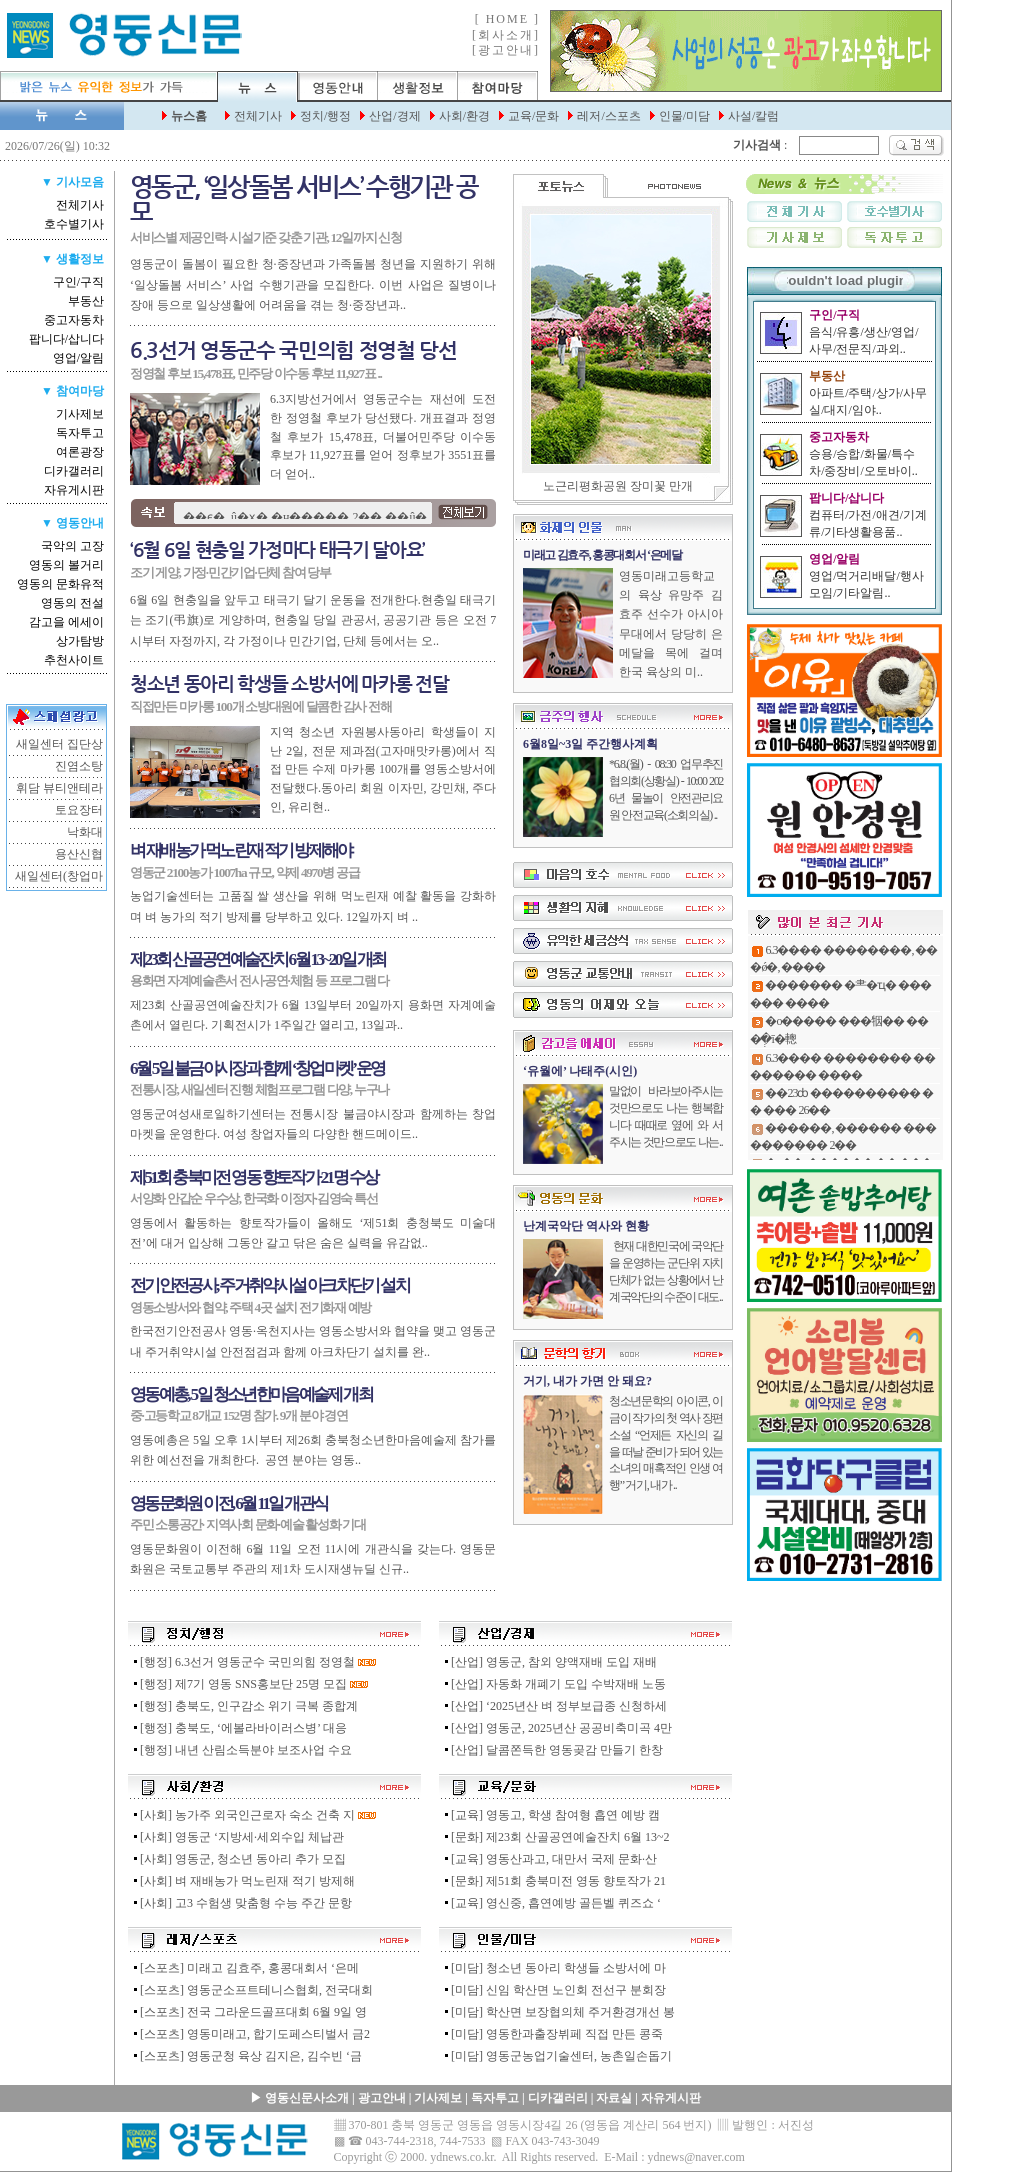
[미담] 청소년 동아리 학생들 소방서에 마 (554, 1968)
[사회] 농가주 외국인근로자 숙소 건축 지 (243, 1815)
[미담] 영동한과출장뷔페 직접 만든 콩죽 (552, 2034)
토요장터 (79, 810)
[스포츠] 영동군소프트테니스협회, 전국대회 (252, 1990)
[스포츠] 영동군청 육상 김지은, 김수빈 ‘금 (246, 2056)
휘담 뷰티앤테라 (59, 788)
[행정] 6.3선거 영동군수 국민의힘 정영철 (243, 1662)
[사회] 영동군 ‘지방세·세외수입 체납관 (237, 1837)
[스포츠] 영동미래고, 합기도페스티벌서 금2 (250, 2034)
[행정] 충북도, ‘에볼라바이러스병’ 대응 (239, 1728)
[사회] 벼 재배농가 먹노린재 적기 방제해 (243, 1881)
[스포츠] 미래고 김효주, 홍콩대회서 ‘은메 (245, 1968)
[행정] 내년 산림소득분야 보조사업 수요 (241, 1750)
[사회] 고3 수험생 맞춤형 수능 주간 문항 (241, 1903)
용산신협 (79, 854)
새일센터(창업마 (59, 876)
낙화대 (85, 832)
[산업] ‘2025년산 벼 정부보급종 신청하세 (554, 1706)
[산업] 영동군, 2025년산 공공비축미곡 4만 (557, 1728)
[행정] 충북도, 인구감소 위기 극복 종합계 (244, 1706)
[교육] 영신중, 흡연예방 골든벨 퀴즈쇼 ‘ (551, 1903)
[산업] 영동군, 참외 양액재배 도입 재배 (549, 1662)
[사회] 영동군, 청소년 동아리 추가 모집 (238, 1859)
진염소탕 (79, 766)
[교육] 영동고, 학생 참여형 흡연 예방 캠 (551, 1815)
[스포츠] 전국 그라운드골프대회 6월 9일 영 (249, 2012)
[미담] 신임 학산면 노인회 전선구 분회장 (554, 1990)
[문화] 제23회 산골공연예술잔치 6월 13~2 (555, 1837)
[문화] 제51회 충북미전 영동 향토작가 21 (554, 1881)
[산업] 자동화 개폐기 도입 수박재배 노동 (554, 1684)
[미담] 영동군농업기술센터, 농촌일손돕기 (557, 2056)
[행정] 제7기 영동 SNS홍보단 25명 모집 (239, 1684)
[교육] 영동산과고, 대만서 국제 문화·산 (549, 1859)
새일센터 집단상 (59, 744)
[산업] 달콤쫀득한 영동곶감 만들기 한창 (552, 1750)
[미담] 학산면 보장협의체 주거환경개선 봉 (558, 2012)
